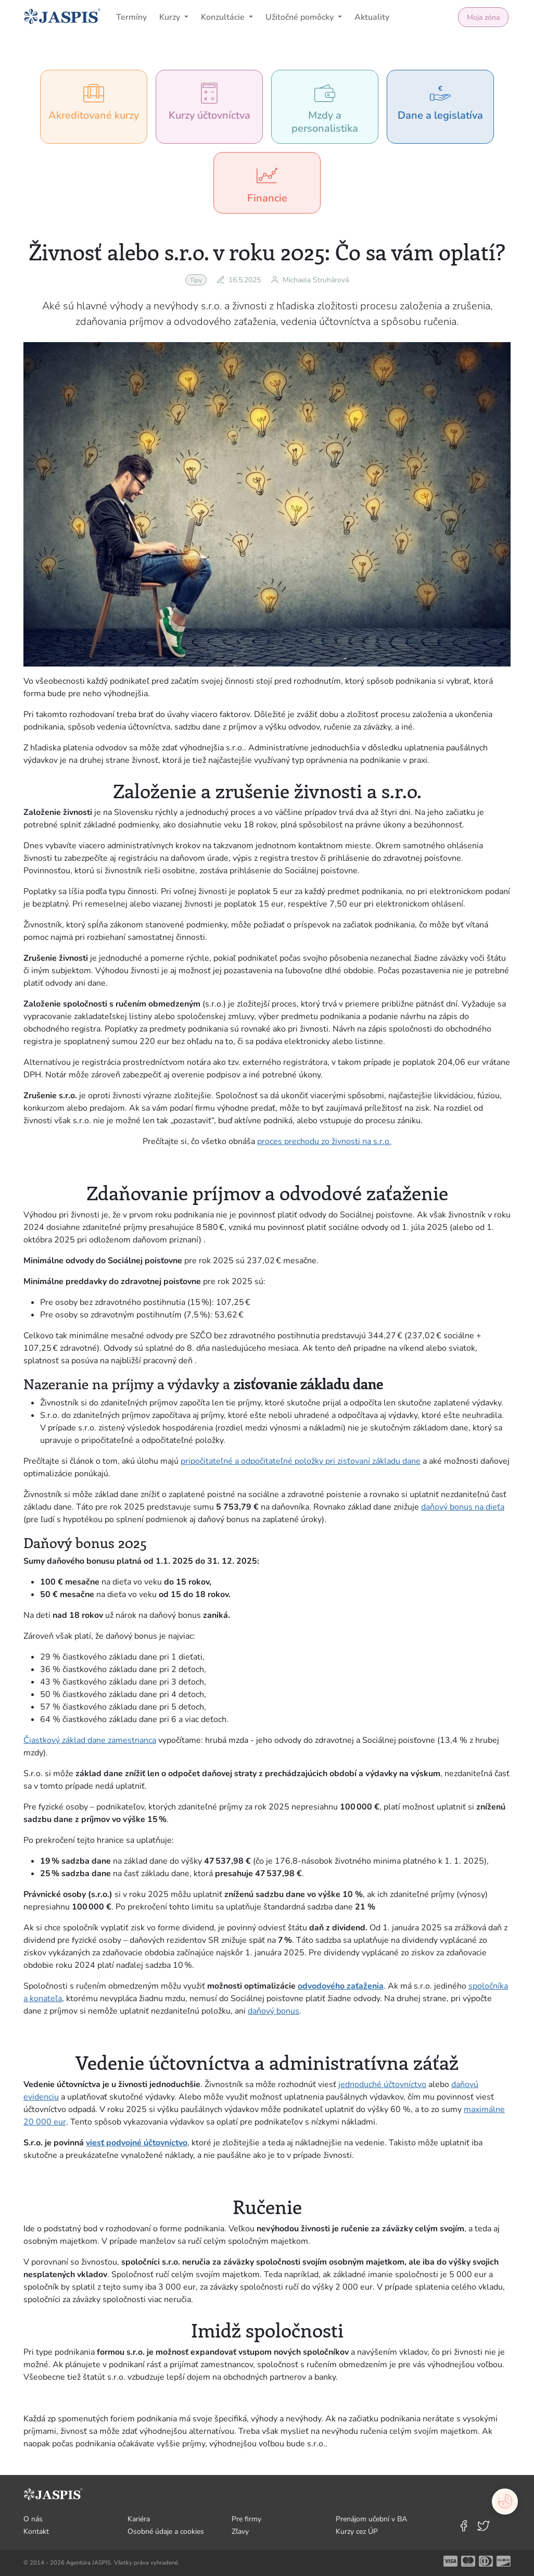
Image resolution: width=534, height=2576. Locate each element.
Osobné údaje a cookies (166, 2531)
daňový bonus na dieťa (462, 1507)
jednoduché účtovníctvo (382, 2084)
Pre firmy (246, 2519)
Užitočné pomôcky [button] (300, 17)
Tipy (196, 280)
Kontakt (36, 2531)
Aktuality (371, 17)
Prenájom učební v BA (371, 2519)
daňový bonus (273, 2011)
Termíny (131, 17)
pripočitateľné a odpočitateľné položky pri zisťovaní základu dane (301, 1461)
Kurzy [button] (170, 17)
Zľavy (240, 2531)
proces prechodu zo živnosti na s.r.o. (324, 1141)
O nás (33, 2519)
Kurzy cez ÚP (357, 2531)
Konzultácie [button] (224, 17)
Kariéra (139, 2519)
